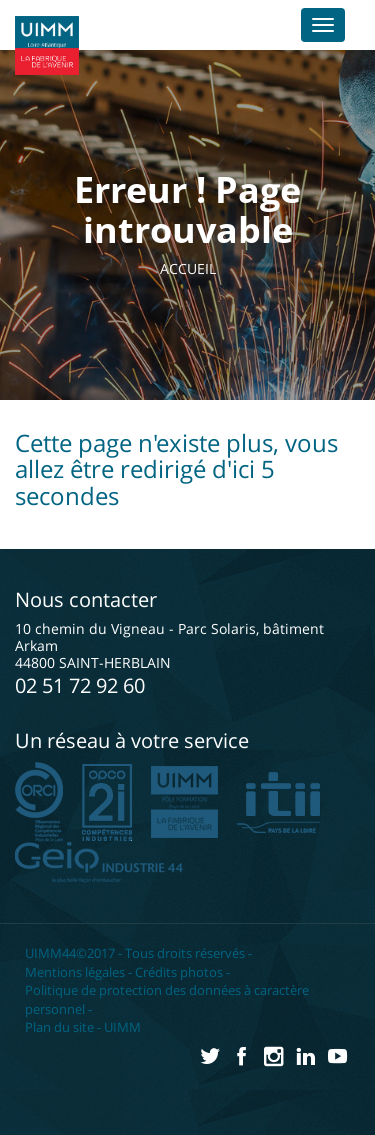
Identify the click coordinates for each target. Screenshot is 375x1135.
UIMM (122, 1027)
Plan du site (59, 1027)
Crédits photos (179, 972)
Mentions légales (75, 972)
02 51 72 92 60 (80, 685)
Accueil (188, 268)
